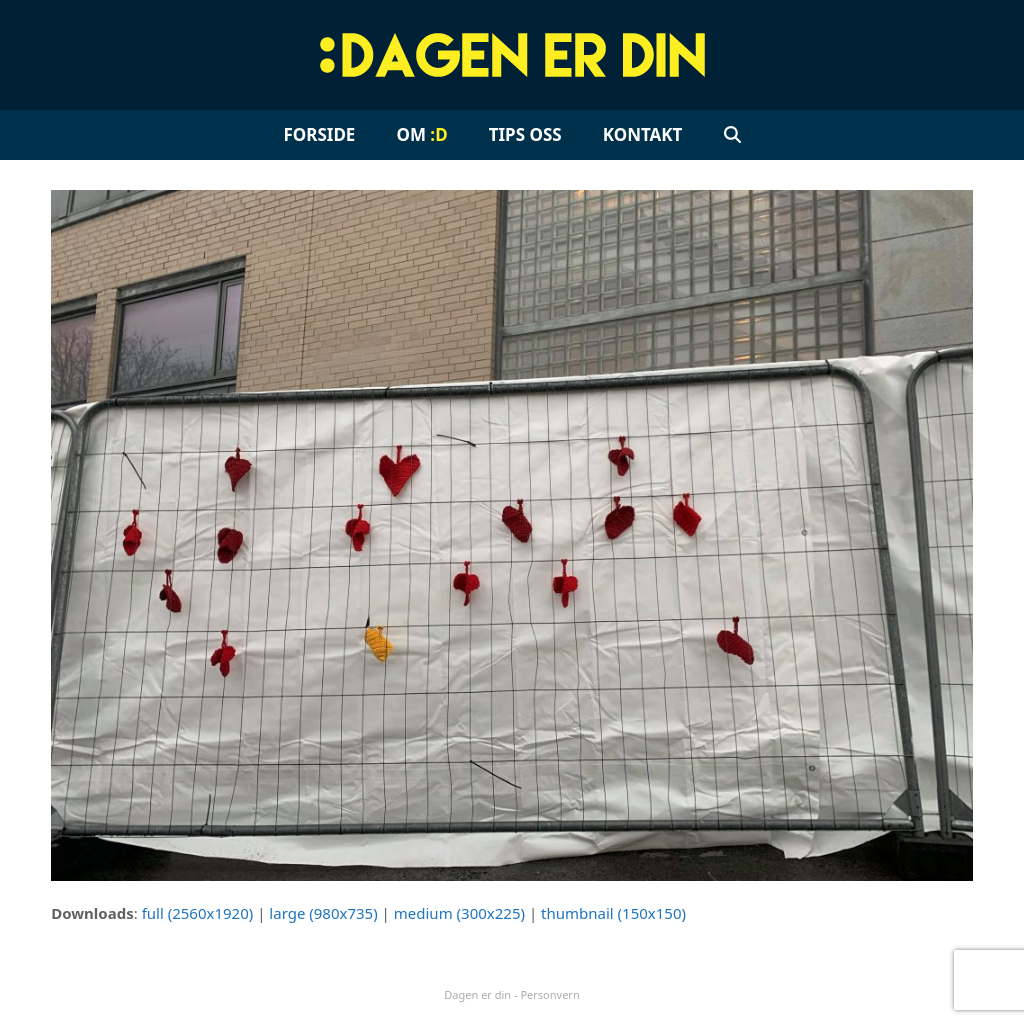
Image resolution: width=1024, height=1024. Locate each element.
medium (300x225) (459, 913)
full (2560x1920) (198, 913)
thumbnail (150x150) (613, 913)
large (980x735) (323, 913)
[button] (732, 135)
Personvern (549, 994)
